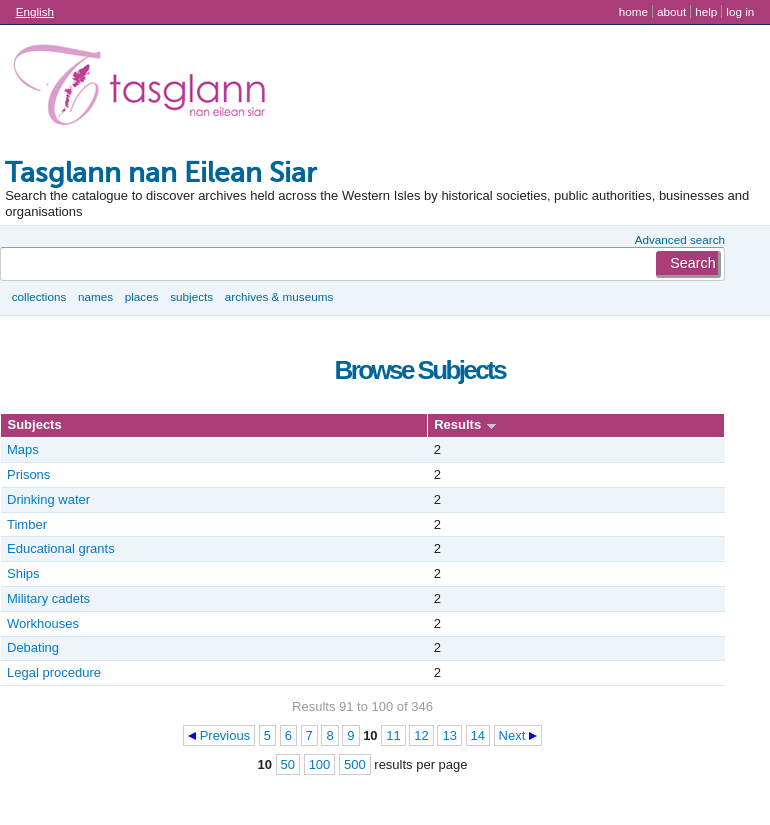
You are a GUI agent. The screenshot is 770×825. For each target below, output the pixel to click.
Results (457, 424)
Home (633, 11)
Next (512, 735)
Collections (39, 296)
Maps (23, 449)
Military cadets (48, 598)
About (671, 11)
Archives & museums (279, 296)
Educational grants (61, 548)
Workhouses (43, 623)
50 (288, 764)
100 (320, 764)
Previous (225, 735)
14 (478, 735)
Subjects (191, 296)
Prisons (28, 474)
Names (95, 296)
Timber (27, 524)
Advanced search (680, 239)
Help (706, 11)
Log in (740, 11)
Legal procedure (54, 672)
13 (449, 735)
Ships (23, 573)
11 (393, 735)
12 (421, 735)
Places (142, 296)
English (35, 11)
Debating (33, 647)
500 (355, 764)
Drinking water (48, 499)
